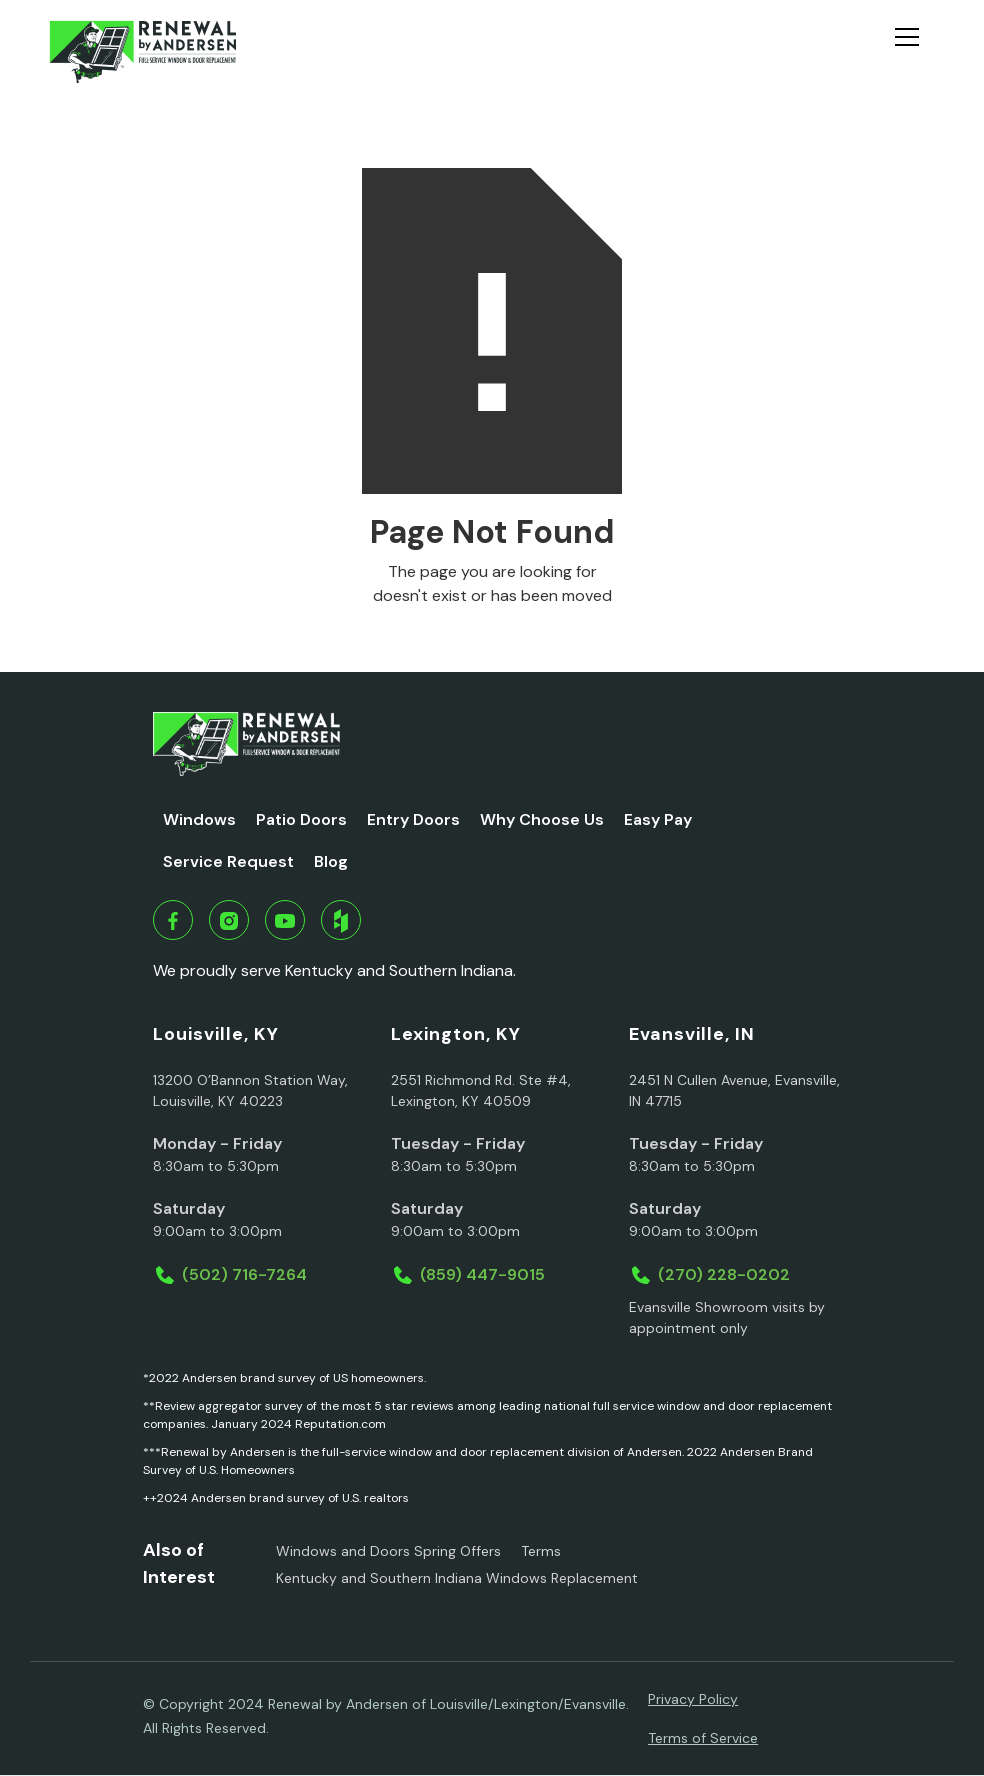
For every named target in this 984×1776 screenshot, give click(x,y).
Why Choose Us (542, 819)
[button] (915, 52)
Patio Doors (301, 819)
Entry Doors (413, 819)
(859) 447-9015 (482, 1274)
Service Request (228, 861)
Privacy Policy (693, 1699)
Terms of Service (703, 1738)
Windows (199, 819)
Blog (331, 861)
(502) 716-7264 (244, 1274)
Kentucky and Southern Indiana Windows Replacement (457, 1578)
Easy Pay (658, 819)
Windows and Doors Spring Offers (388, 1551)
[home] (142, 52)
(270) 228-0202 (724, 1274)
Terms (541, 1551)
